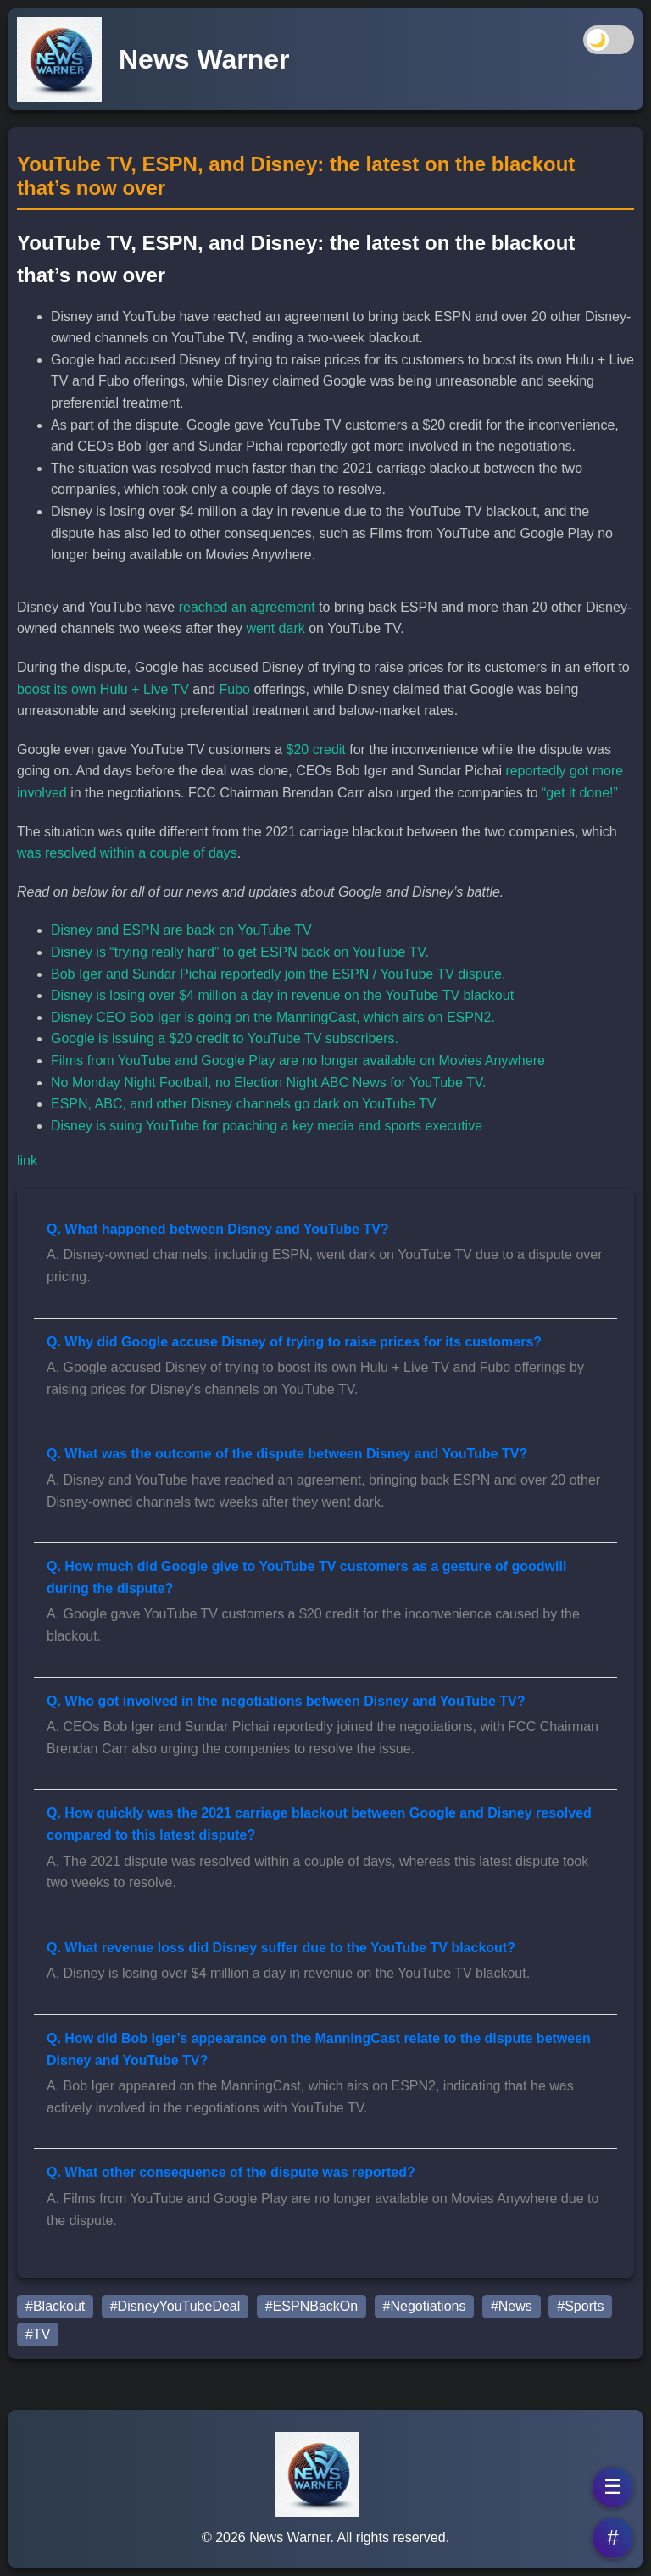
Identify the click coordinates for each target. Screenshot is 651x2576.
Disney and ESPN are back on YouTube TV (181, 930)
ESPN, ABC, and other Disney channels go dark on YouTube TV (244, 1103)
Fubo (235, 689)
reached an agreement (247, 607)
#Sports (580, 2306)
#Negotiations (424, 2306)
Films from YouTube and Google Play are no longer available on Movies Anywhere (298, 1060)
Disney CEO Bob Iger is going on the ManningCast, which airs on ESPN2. (273, 1017)
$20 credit (316, 749)
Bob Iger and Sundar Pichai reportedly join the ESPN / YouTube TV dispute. (278, 974)
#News (511, 2306)
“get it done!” (580, 793)
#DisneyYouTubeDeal (175, 2306)
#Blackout (55, 2306)
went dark (275, 628)
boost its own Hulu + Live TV (103, 689)
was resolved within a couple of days (127, 853)
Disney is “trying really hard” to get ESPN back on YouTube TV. (240, 952)
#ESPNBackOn (311, 2306)
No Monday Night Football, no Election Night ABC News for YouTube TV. (268, 1082)
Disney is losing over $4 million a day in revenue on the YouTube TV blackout (282, 995)
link (27, 1160)
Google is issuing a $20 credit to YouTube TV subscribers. (224, 1038)
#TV (37, 2334)
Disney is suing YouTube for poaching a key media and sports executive (266, 1126)
